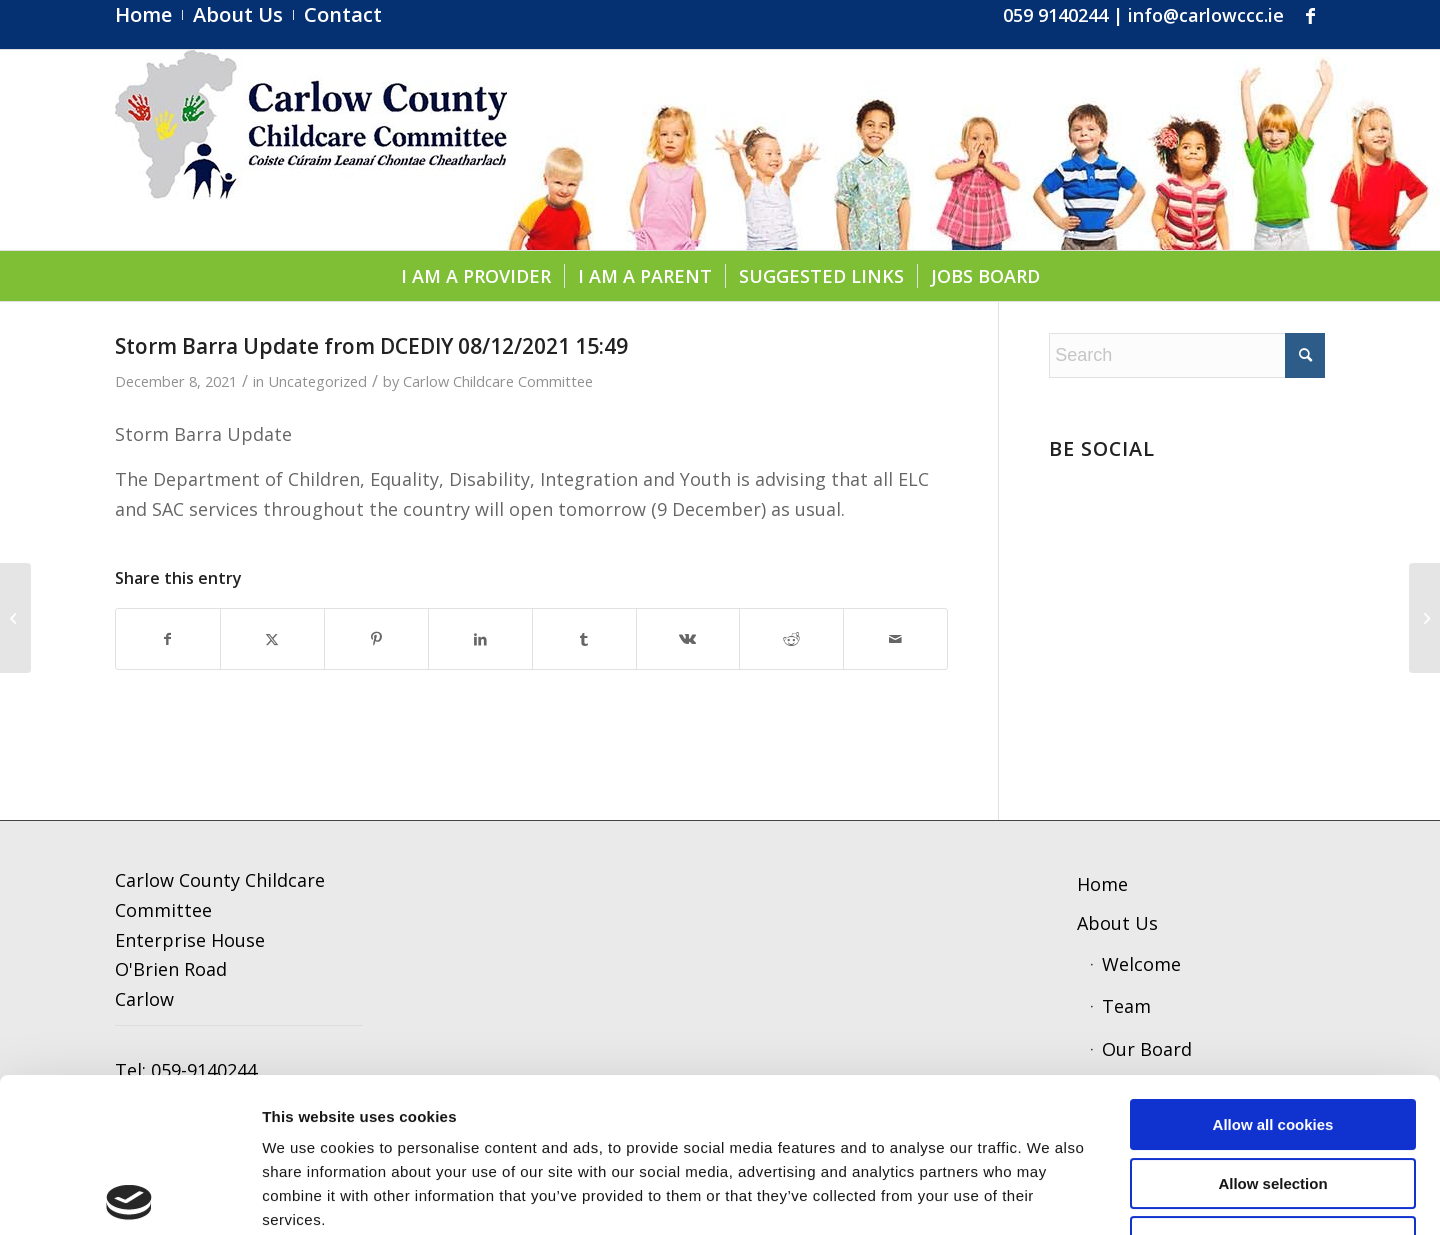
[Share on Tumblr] (584, 639)
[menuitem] (149, 15)
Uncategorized (317, 381)
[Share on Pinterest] (376, 639)
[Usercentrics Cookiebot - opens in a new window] (129, 1196)
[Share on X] (272, 639)
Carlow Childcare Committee (498, 381)
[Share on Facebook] (168, 639)
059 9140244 (1055, 15)
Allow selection (1272, 1029)
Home (1102, 884)
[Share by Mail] (895, 639)
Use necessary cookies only (1273, 1087)
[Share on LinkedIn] (480, 639)
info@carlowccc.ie (1206, 15)
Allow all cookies (1273, 970)
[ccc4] (311, 150)
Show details (1044, 1195)
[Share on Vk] (688, 639)
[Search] (1187, 355)
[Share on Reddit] (791, 639)
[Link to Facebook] (1310, 15)
